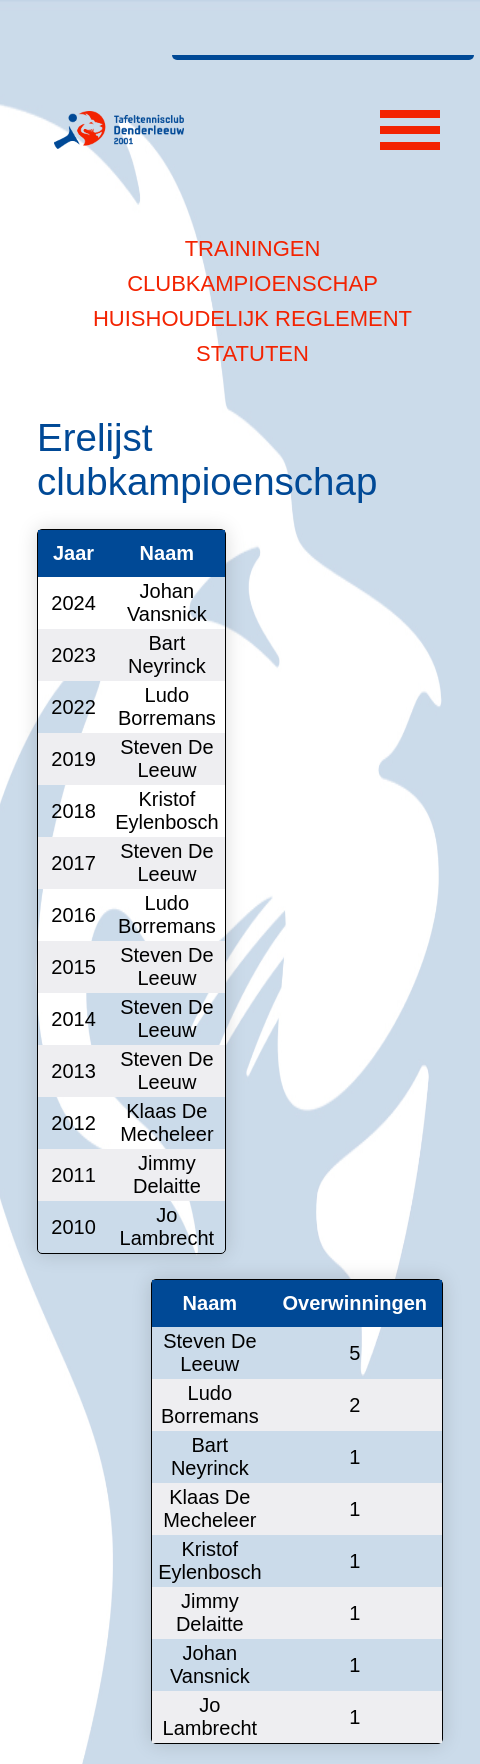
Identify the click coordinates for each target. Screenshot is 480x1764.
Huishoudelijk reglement (252, 318)
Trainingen (253, 248)
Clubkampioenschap (252, 283)
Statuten (252, 353)
